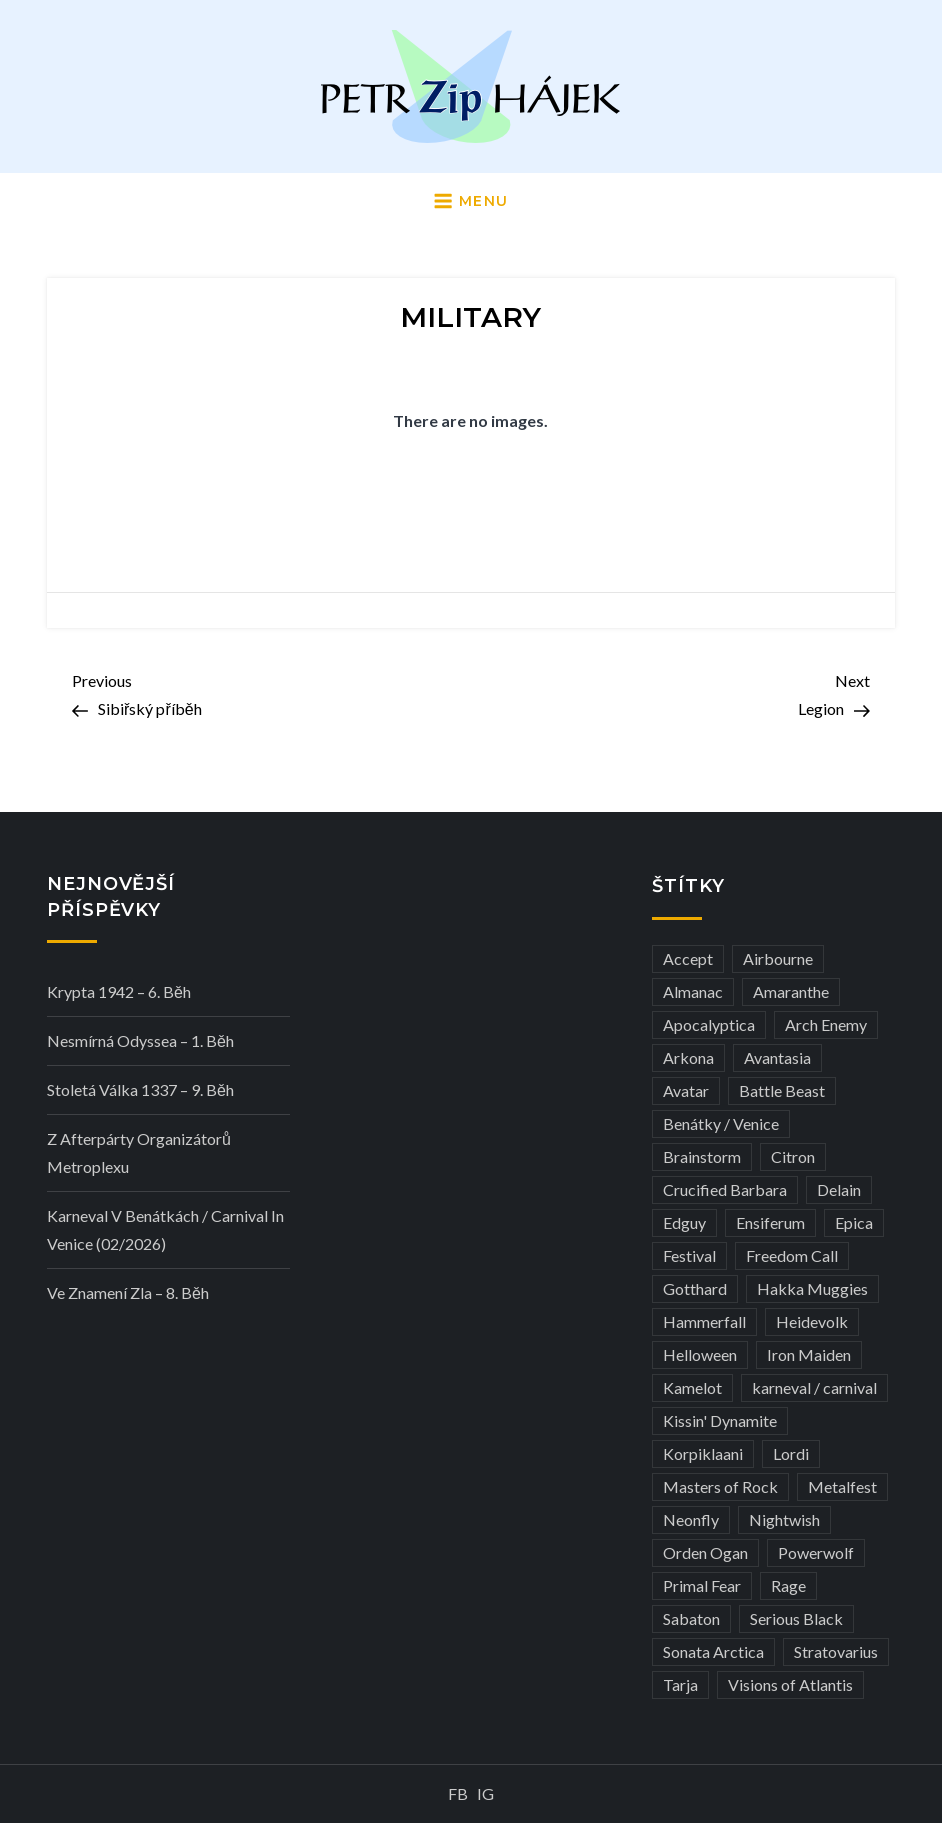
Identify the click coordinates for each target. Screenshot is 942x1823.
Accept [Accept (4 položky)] (688, 958)
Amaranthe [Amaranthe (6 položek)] (791, 991)
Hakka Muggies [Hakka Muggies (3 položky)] (812, 1288)
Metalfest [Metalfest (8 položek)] (842, 1486)
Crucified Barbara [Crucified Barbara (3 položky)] (725, 1189)
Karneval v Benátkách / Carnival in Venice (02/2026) (165, 1229)
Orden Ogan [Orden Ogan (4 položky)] (705, 1552)
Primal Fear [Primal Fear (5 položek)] (702, 1585)
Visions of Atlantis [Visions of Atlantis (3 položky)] (790, 1684)
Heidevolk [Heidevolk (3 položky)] (812, 1321)
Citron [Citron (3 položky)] (793, 1156)
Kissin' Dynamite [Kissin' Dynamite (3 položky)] (720, 1420)
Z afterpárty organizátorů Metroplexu (139, 1152)
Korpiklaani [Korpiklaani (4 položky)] (703, 1453)
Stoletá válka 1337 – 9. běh (140, 1089)
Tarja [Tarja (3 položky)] (680, 1684)
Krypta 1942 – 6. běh (119, 991)
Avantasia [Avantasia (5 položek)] (777, 1057)
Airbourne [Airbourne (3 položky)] (778, 958)
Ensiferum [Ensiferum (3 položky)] (770, 1222)
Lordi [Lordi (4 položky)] (791, 1453)
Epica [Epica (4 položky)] (854, 1222)
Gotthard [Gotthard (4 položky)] (695, 1288)
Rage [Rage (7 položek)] (788, 1585)
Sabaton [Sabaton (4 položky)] (691, 1618)
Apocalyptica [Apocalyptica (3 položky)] (709, 1024)
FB (458, 1793)
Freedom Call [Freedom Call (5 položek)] (792, 1255)
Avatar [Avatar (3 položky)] (686, 1090)
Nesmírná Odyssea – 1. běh (140, 1040)
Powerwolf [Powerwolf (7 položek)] (816, 1552)
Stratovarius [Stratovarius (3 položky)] (836, 1651)
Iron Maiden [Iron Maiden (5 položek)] (809, 1354)
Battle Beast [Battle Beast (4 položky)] (782, 1090)
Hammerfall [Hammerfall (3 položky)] (704, 1321)
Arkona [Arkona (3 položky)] (688, 1057)
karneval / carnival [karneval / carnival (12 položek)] (814, 1387)
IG (485, 1793)
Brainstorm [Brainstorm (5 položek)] (702, 1156)
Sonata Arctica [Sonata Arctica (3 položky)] (713, 1651)
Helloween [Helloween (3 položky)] (700, 1354)
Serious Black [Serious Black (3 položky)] (796, 1618)
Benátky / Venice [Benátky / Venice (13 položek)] (721, 1123)
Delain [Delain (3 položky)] (839, 1189)
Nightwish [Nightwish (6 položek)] (784, 1519)
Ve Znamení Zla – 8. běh (128, 1292)
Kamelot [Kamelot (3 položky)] (692, 1387)
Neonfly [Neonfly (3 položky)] (691, 1519)
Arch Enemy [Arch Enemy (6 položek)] (826, 1024)
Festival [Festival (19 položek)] (689, 1255)
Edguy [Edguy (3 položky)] (684, 1222)
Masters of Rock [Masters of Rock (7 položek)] (720, 1486)
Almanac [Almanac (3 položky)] (693, 991)
